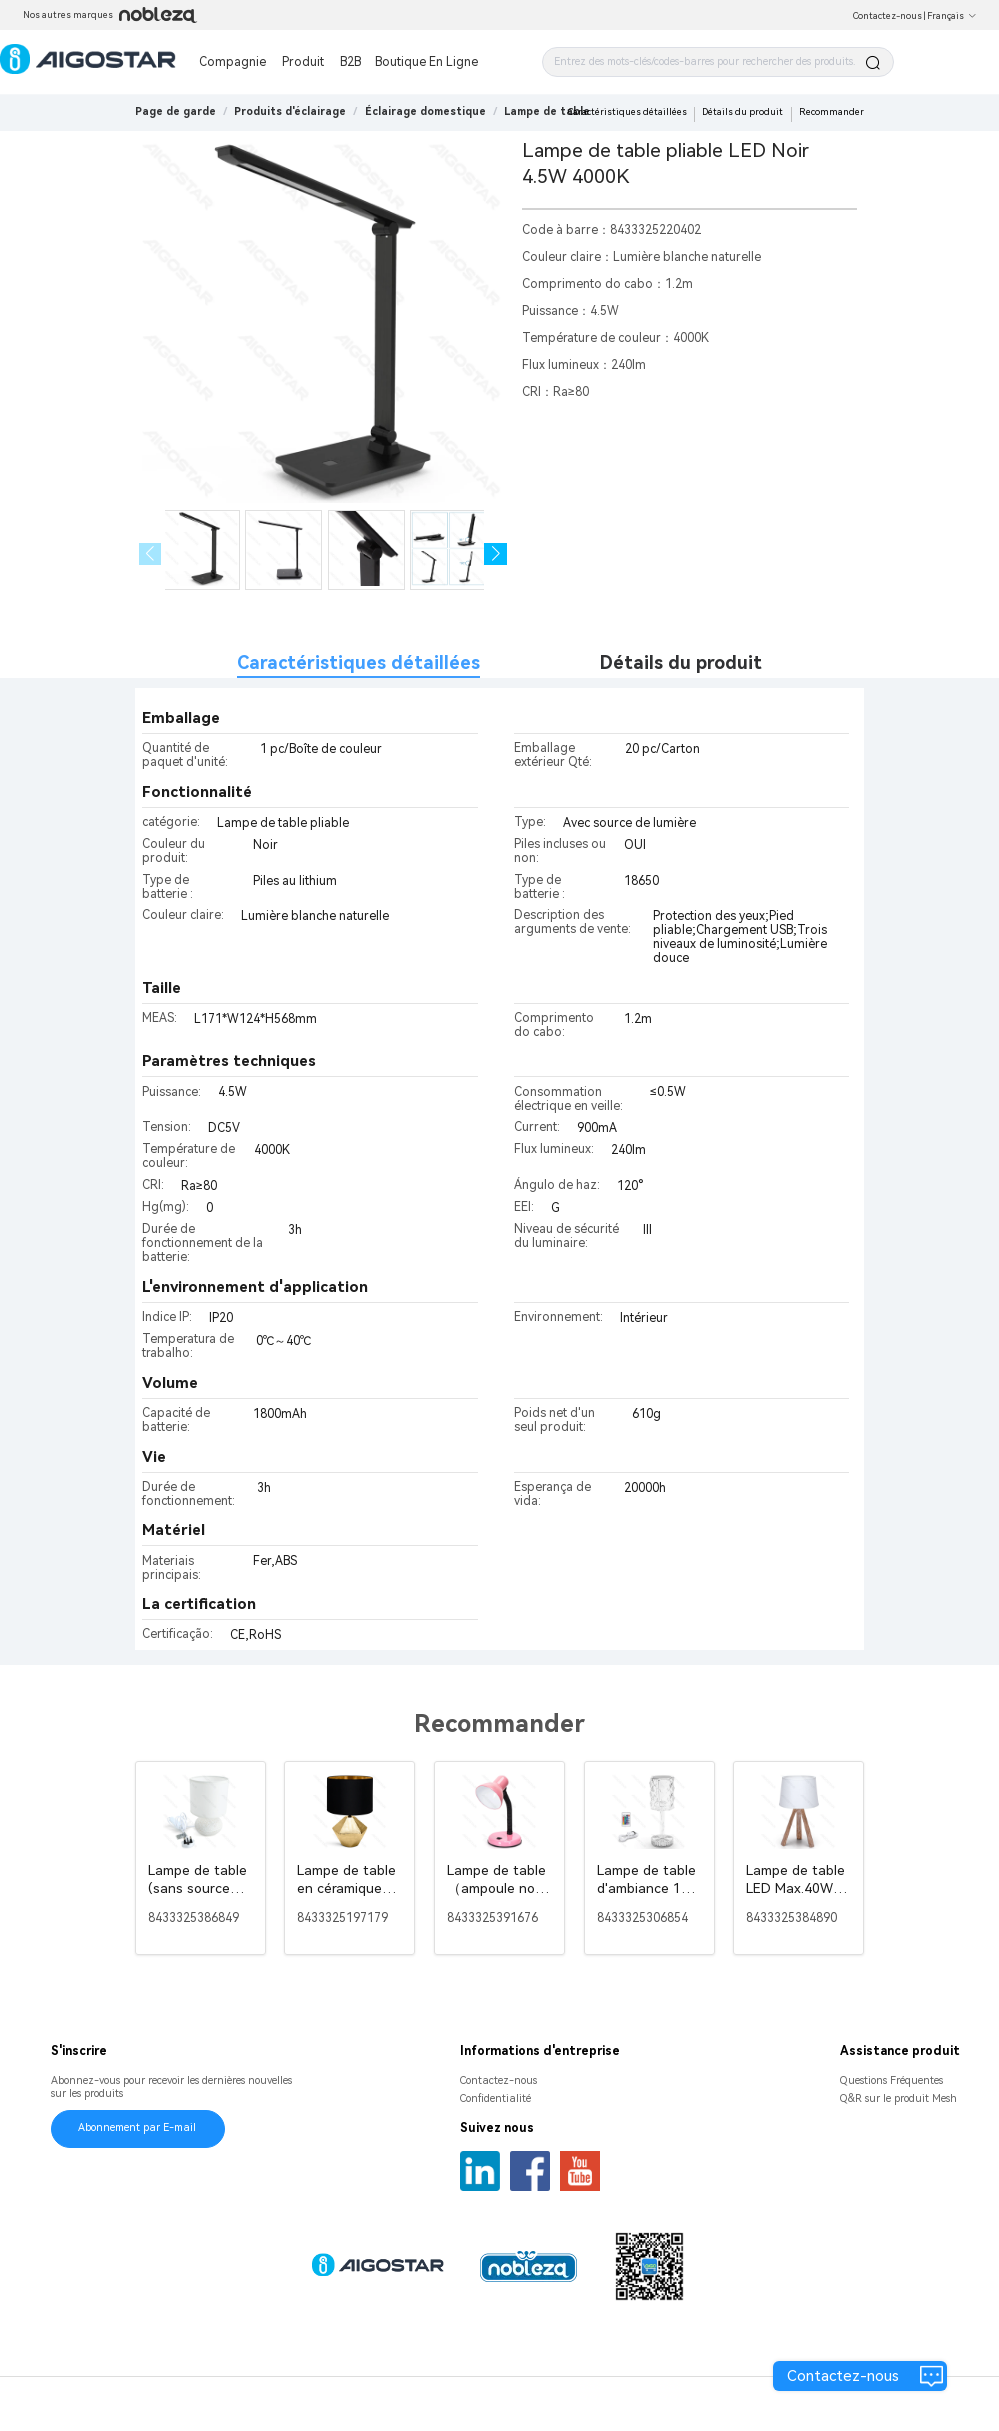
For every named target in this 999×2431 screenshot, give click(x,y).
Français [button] (952, 16)
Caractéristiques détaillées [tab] (358, 662)
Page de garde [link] (175, 111)
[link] (290, 111)
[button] (495, 554)
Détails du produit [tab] (681, 662)
